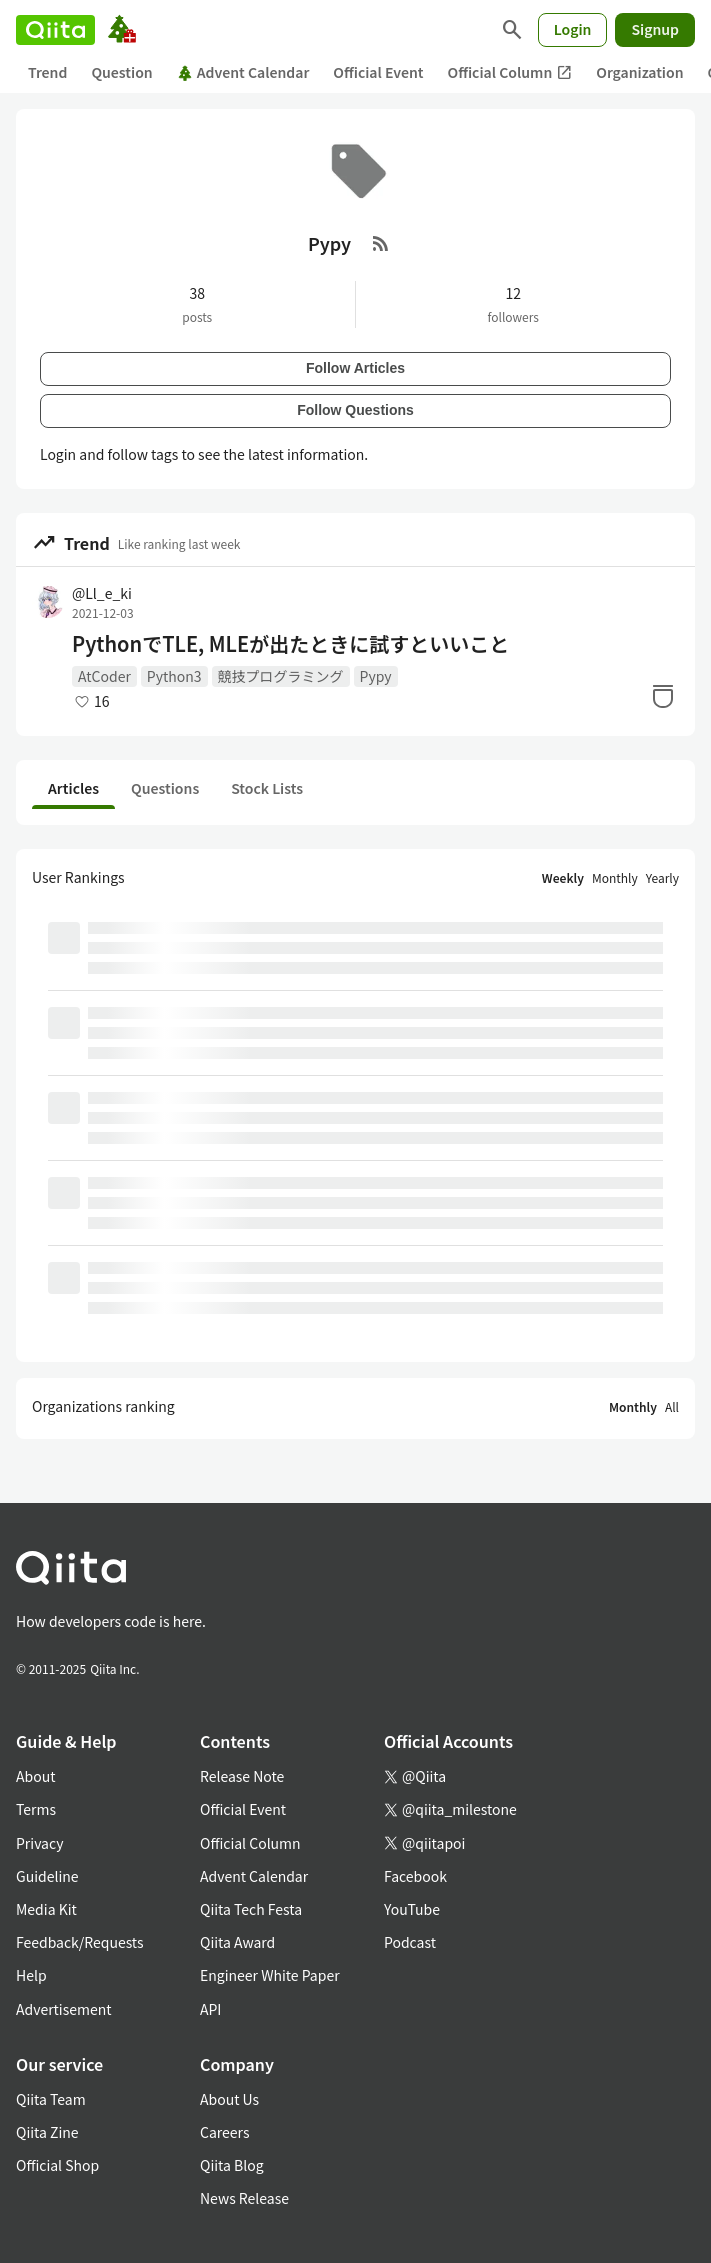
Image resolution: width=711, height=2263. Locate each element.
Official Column (510, 72)
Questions (165, 788)
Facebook (415, 1876)
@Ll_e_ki (102, 593)
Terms (36, 1809)
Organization (639, 72)
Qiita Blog (232, 2165)
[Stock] (663, 696)
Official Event (378, 72)
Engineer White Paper (270, 1975)
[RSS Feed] (381, 243)
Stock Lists (267, 788)
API (210, 2009)
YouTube (412, 1909)
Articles (73, 788)
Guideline (47, 1876)
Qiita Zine (47, 2132)
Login (573, 29)
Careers (224, 2132)
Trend (47, 72)
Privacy (39, 1843)
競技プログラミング (281, 676)
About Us (229, 2099)
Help (31, 1975)
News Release (244, 2198)
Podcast (410, 1942)
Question (121, 72)
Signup (655, 29)
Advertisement (64, 2009)
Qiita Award (237, 1942)
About (35, 1776)
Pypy (376, 676)
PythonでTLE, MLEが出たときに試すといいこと (290, 644)
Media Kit (46, 1909)
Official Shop (57, 2165)
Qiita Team (51, 2099)
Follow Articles (355, 368)
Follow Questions (355, 410)
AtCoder (104, 676)
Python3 (174, 676)
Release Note (242, 1776)
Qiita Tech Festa (251, 1909)
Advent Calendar (243, 72)
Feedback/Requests (80, 1942)
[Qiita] (55, 30)
